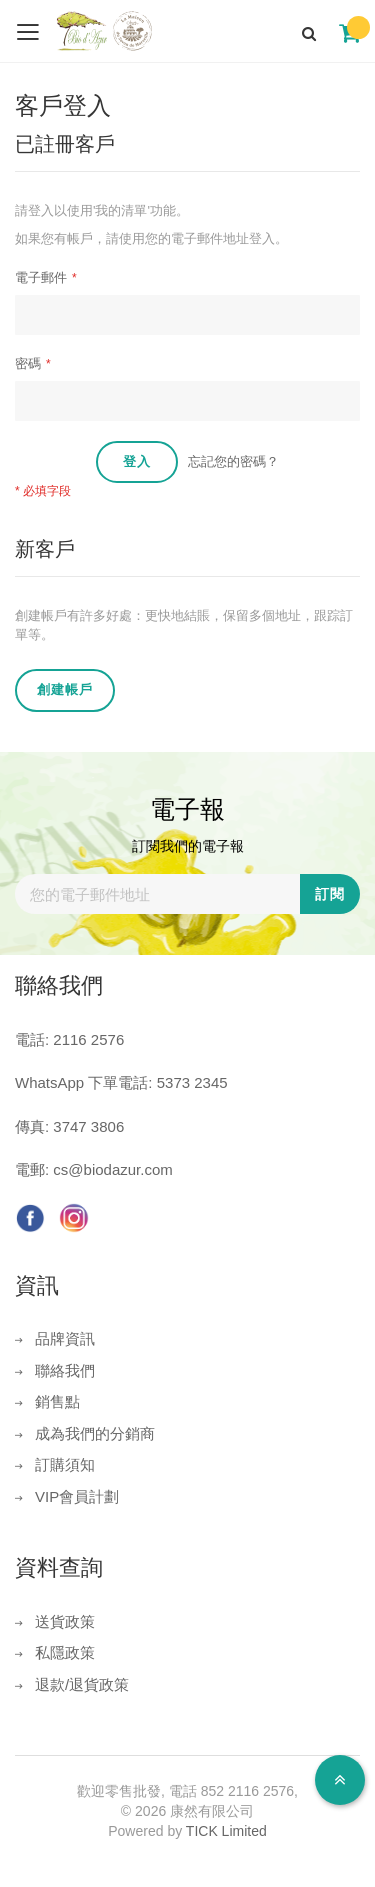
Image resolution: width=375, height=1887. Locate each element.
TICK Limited (226, 1831)
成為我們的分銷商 (95, 1433)
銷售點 (57, 1401)
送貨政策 (65, 1621)
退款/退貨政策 (82, 1684)
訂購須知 (65, 1464)
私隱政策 (65, 1652)
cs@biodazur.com (112, 1169)
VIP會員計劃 (77, 1496)
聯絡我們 (65, 1370)
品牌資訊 (65, 1338)
